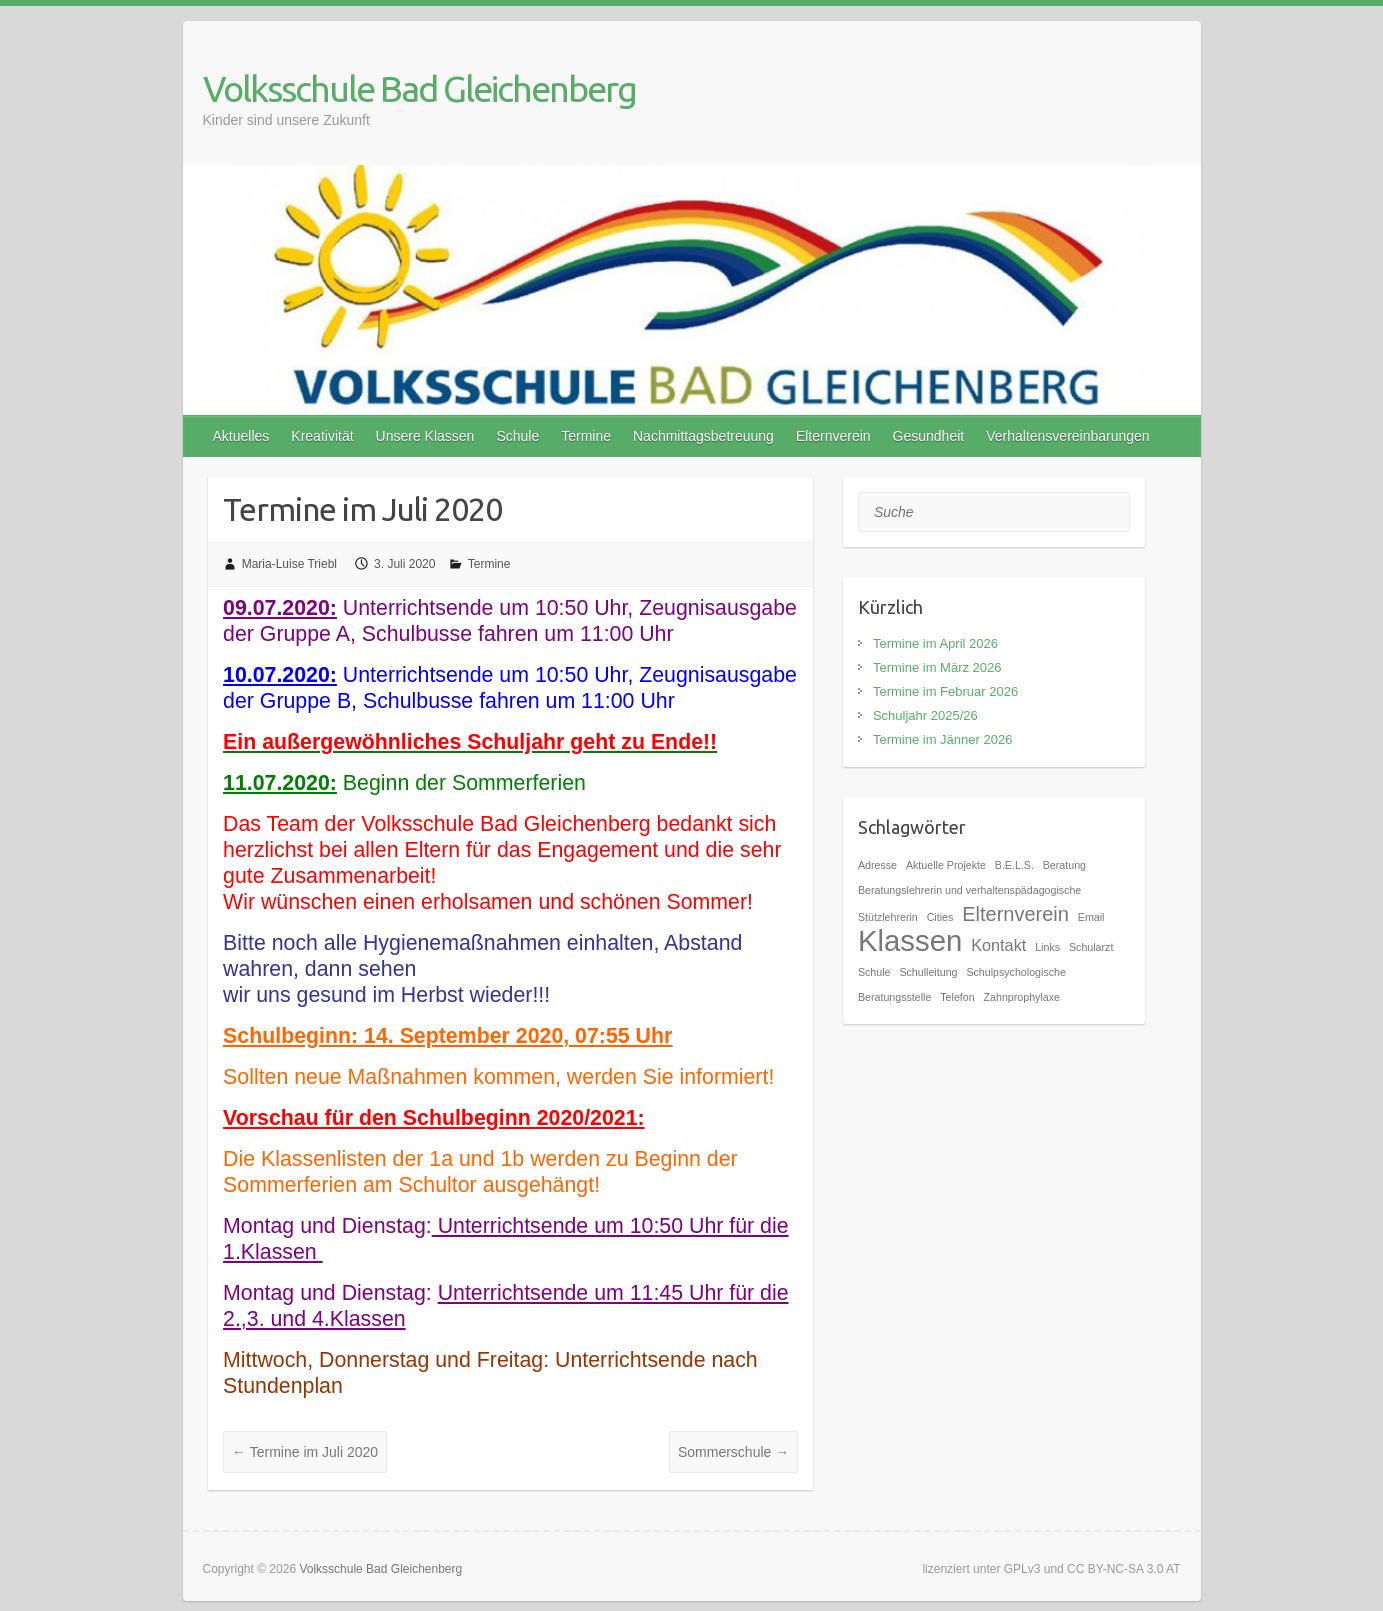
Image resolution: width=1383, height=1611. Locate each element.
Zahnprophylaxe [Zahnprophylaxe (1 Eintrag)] (1022, 997)
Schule (517, 436)
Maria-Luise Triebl (289, 564)
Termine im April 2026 (935, 643)
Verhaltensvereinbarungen (1067, 436)
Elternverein (833, 436)
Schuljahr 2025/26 (925, 715)
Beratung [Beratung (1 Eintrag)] (1064, 865)
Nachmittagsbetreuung (703, 436)
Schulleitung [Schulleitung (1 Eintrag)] (928, 972)
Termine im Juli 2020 (305, 1452)
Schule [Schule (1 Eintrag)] (874, 972)
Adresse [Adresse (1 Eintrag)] (877, 865)
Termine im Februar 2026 (945, 691)
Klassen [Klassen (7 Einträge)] (910, 940)
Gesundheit (929, 436)
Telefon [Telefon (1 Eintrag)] (957, 997)
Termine (586, 436)
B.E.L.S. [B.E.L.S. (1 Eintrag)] (1014, 865)
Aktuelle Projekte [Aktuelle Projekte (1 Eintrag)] (946, 865)
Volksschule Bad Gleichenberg (419, 88)
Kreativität (322, 436)
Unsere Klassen (425, 436)
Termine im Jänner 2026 (942, 739)
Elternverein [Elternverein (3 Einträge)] (1015, 914)
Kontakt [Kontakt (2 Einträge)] (998, 945)
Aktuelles (241, 436)
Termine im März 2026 (937, 667)
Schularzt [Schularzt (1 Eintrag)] (1091, 947)
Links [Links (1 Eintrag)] (1047, 947)
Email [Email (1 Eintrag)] (1091, 917)
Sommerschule (733, 1452)
